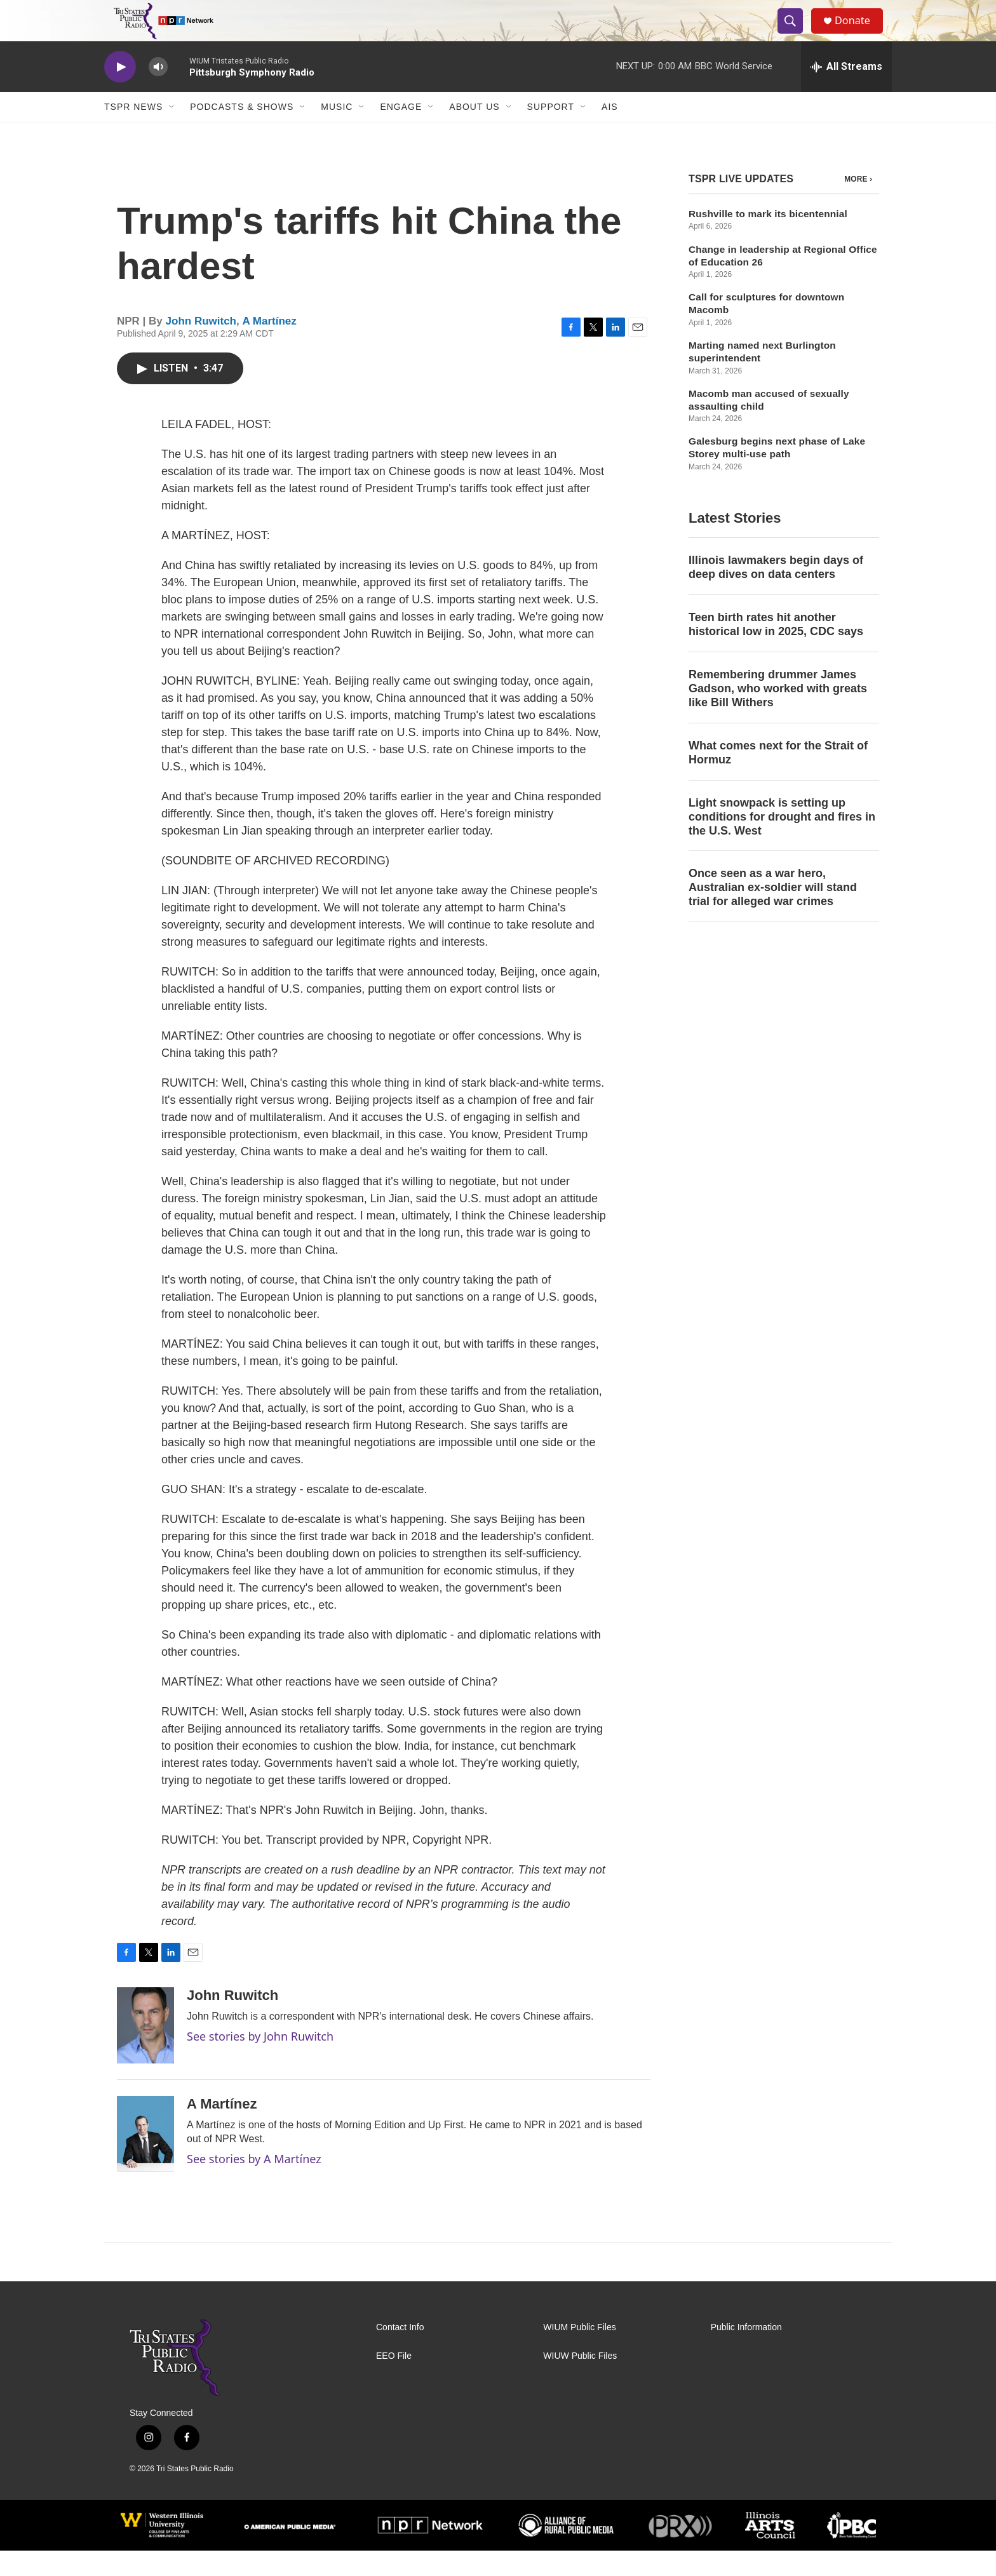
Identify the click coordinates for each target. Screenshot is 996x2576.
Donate (859, 33)
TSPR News (133, 132)
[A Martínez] (145, 2159)
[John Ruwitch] (145, 2051)
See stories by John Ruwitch (260, 2061)
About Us (474, 132)
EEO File (394, 2381)
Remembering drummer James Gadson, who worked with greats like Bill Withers (778, 714)
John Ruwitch (201, 346)
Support (550, 132)
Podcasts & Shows (241, 132)
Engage (401, 132)
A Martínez (269, 346)
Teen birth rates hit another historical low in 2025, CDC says (776, 649)
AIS (610, 132)
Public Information (746, 2353)
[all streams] (846, 92)
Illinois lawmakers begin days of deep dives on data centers (776, 592)
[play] (120, 92)
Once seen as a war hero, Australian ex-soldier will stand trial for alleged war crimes (773, 912)
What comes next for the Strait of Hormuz (778, 778)
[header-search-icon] (795, 33)
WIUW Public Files (580, 2381)
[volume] (158, 92)
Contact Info (400, 2353)
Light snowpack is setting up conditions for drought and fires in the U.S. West (782, 842)
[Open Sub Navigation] (172, 132)
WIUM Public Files (579, 2353)
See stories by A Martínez (254, 2184)
